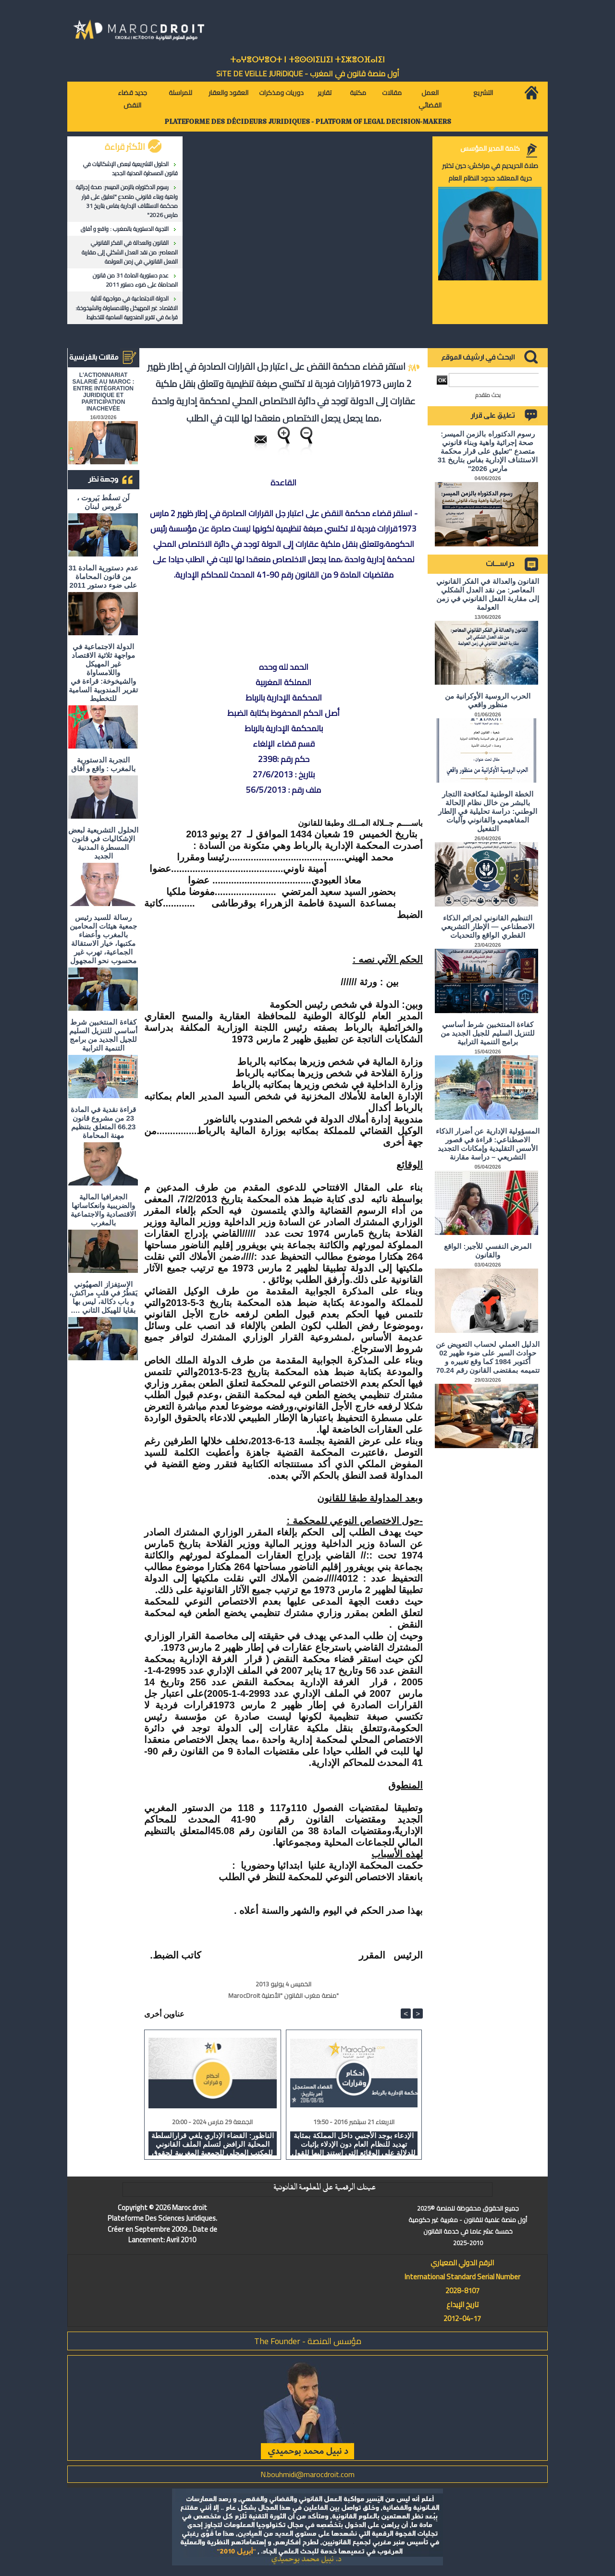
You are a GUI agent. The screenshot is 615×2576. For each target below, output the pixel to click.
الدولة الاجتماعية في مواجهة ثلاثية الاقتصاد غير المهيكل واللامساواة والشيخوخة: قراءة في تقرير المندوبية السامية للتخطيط (126, 307)
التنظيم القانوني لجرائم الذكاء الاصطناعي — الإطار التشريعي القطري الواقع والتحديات (487, 926)
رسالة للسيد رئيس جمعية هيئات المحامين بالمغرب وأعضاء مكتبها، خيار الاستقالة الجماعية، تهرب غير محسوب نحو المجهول (103, 939)
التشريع (483, 92)
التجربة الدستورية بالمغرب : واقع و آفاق (125, 228)
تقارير (325, 92)
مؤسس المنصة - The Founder (307, 2341)
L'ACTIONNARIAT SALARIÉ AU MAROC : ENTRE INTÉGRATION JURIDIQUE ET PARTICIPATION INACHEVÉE (104, 392)
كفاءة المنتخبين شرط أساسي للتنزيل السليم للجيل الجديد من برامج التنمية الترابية (103, 1035)
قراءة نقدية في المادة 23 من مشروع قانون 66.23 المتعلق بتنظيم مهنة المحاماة (103, 1122)
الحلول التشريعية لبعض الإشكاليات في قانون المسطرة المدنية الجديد (130, 168)
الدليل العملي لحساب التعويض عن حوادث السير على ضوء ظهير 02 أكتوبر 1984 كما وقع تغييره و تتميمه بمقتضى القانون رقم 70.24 (488, 1357)
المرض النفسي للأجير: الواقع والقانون (487, 1250)
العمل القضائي (430, 98)
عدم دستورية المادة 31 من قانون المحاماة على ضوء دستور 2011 (135, 280)
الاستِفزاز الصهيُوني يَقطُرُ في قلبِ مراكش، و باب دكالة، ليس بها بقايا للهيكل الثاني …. (103, 1297)
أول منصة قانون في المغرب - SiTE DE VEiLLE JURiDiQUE (307, 73)
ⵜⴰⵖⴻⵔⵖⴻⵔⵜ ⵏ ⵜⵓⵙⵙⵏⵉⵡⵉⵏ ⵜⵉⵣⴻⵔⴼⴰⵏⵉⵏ (307, 60)
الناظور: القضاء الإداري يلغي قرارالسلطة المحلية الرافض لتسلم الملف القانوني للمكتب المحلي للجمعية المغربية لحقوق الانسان (212, 2143)
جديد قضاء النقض (132, 98)
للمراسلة (180, 92)
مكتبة (358, 92)
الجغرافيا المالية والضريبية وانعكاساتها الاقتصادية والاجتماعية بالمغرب (103, 1210)
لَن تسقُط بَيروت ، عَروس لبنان (103, 502)
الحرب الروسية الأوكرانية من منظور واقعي (488, 700)
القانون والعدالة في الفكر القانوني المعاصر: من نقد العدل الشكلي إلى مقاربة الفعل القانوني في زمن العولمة (130, 251)
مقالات (392, 92)
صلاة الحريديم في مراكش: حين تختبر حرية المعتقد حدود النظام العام (490, 171)
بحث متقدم (488, 394)
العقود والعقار (228, 92)
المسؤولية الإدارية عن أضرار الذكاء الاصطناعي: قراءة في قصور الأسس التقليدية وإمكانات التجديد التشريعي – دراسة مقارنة (488, 1144)
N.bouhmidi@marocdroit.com (307, 2474)
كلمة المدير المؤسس (490, 148)
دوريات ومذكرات (281, 92)
